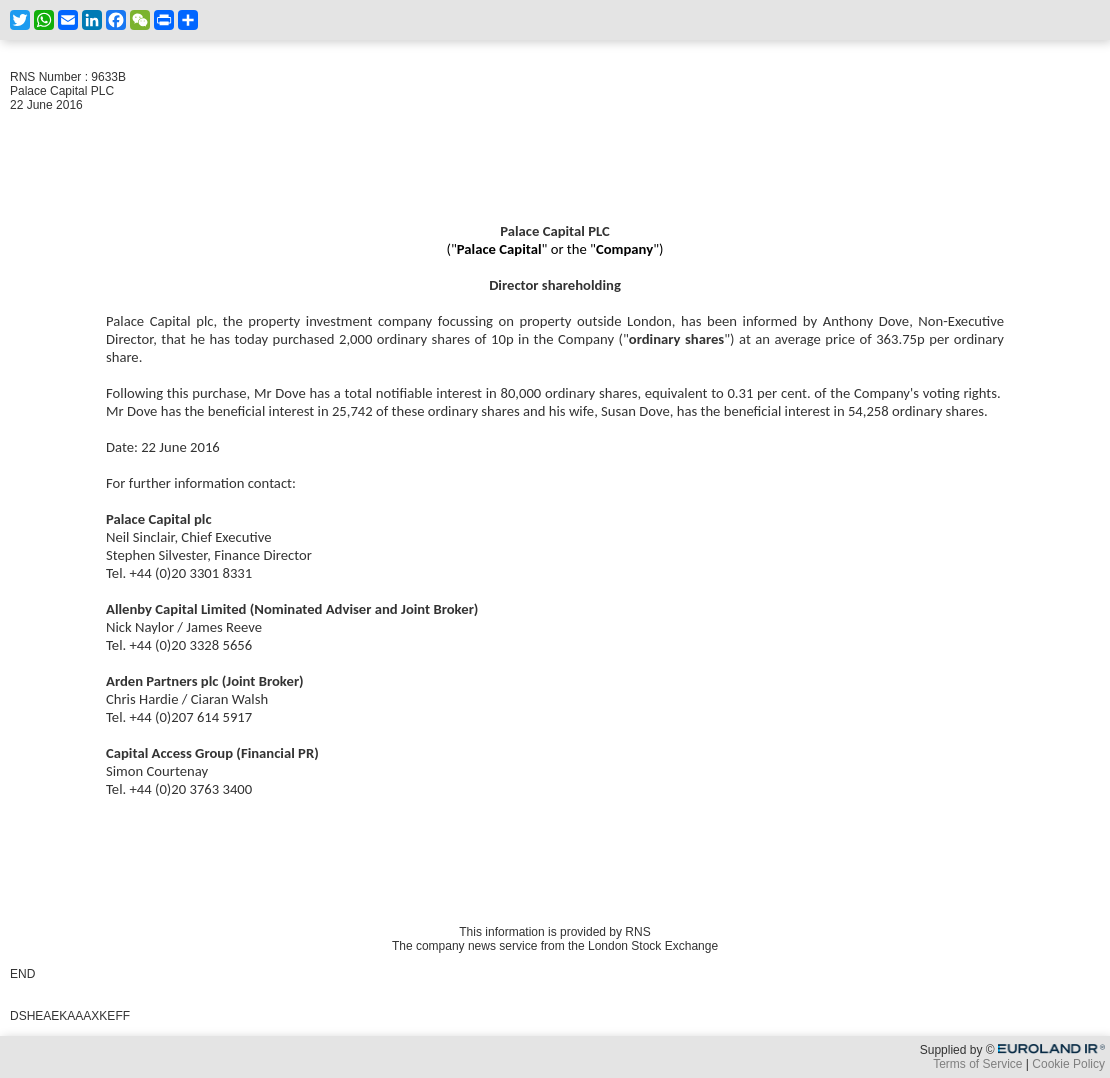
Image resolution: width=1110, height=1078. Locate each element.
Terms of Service (977, 1064)
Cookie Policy (1068, 1064)
